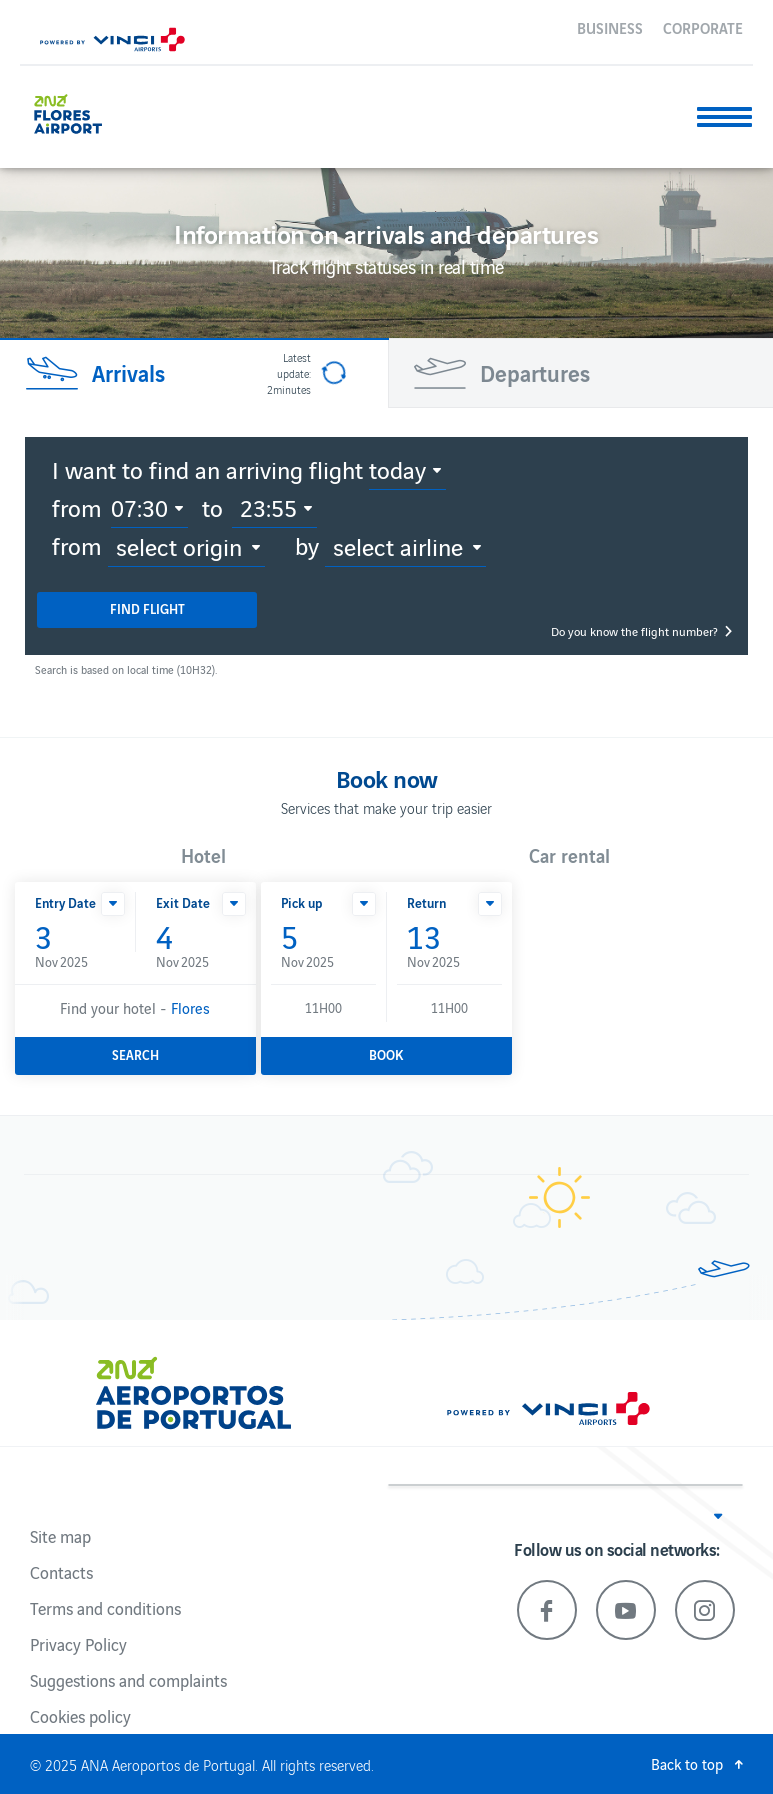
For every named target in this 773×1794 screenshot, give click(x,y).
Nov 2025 (75, 945)
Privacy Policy (78, 1644)
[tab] (193, 373)
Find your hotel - (135, 1007)
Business (610, 27)
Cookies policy (80, 1716)
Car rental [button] (569, 855)
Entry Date (65, 902)
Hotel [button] (203, 855)
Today (397, 469)
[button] (113, 904)
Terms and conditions (105, 1608)
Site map (60, 1536)
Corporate (703, 27)
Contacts (61, 1572)
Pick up (301, 902)
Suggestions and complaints (128, 1680)
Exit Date (183, 902)
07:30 (139, 507)
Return (426, 902)
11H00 (323, 1007)
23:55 (268, 507)
